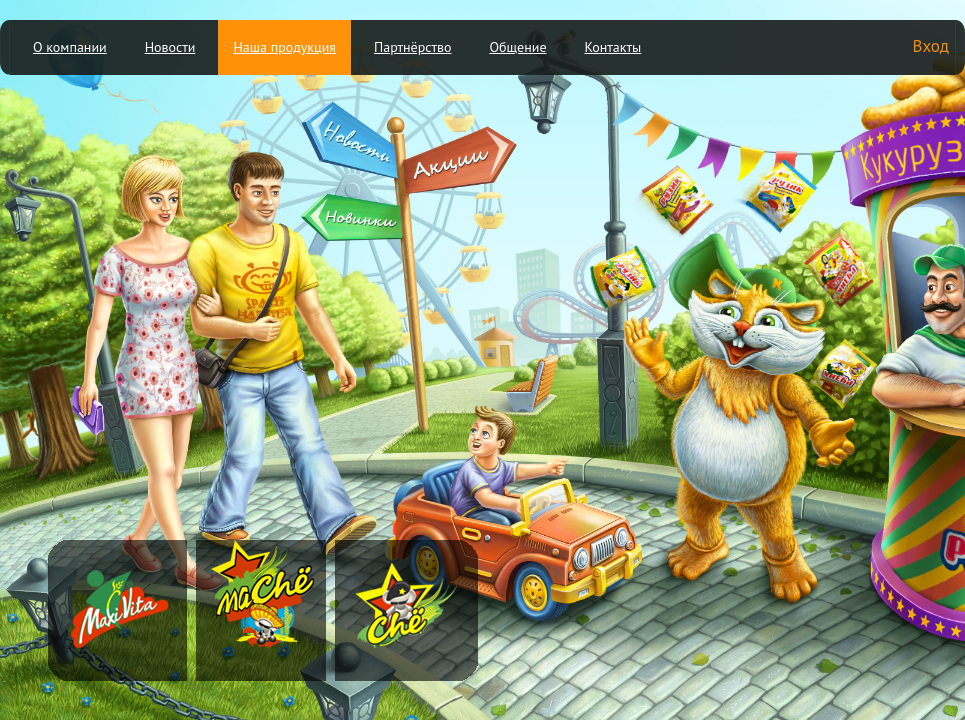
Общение (517, 47)
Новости (170, 47)
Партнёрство (413, 47)
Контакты (613, 47)
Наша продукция (284, 47)
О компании (70, 47)
